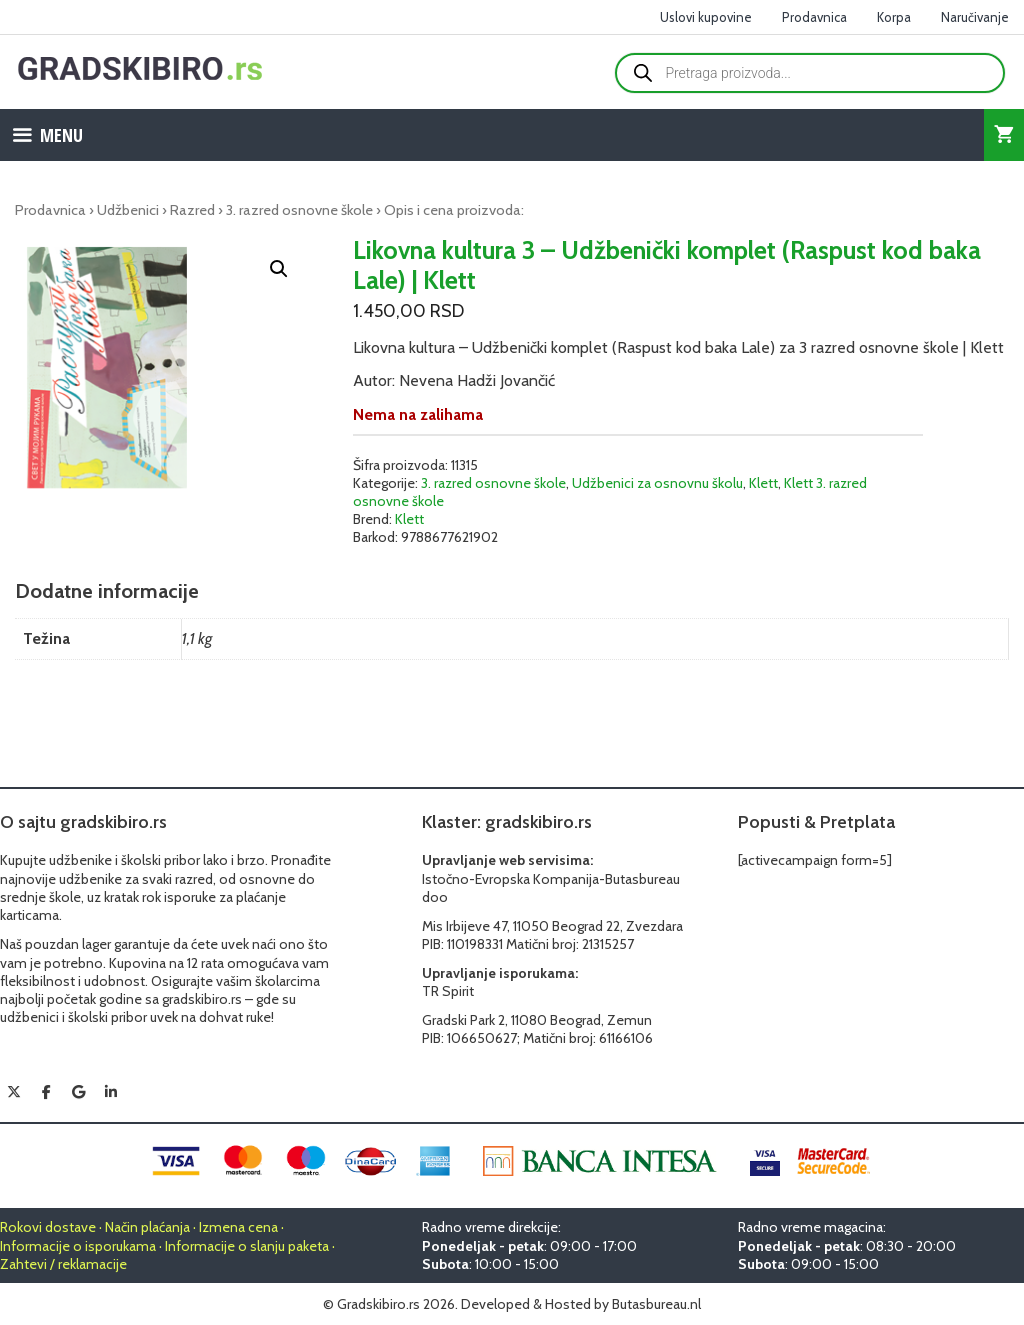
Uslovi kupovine (706, 17)
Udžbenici (128, 210)
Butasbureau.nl (656, 1304)
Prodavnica (814, 17)
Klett (763, 483)
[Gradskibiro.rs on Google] (79, 1092)
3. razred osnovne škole (299, 210)
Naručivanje (975, 17)
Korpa (894, 17)
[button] (279, 269)
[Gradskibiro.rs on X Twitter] (14, 1092)
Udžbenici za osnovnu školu (657, 483)
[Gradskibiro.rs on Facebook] (46, 1092)
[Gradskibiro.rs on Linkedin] (111, 1092)
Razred (192, 210)
